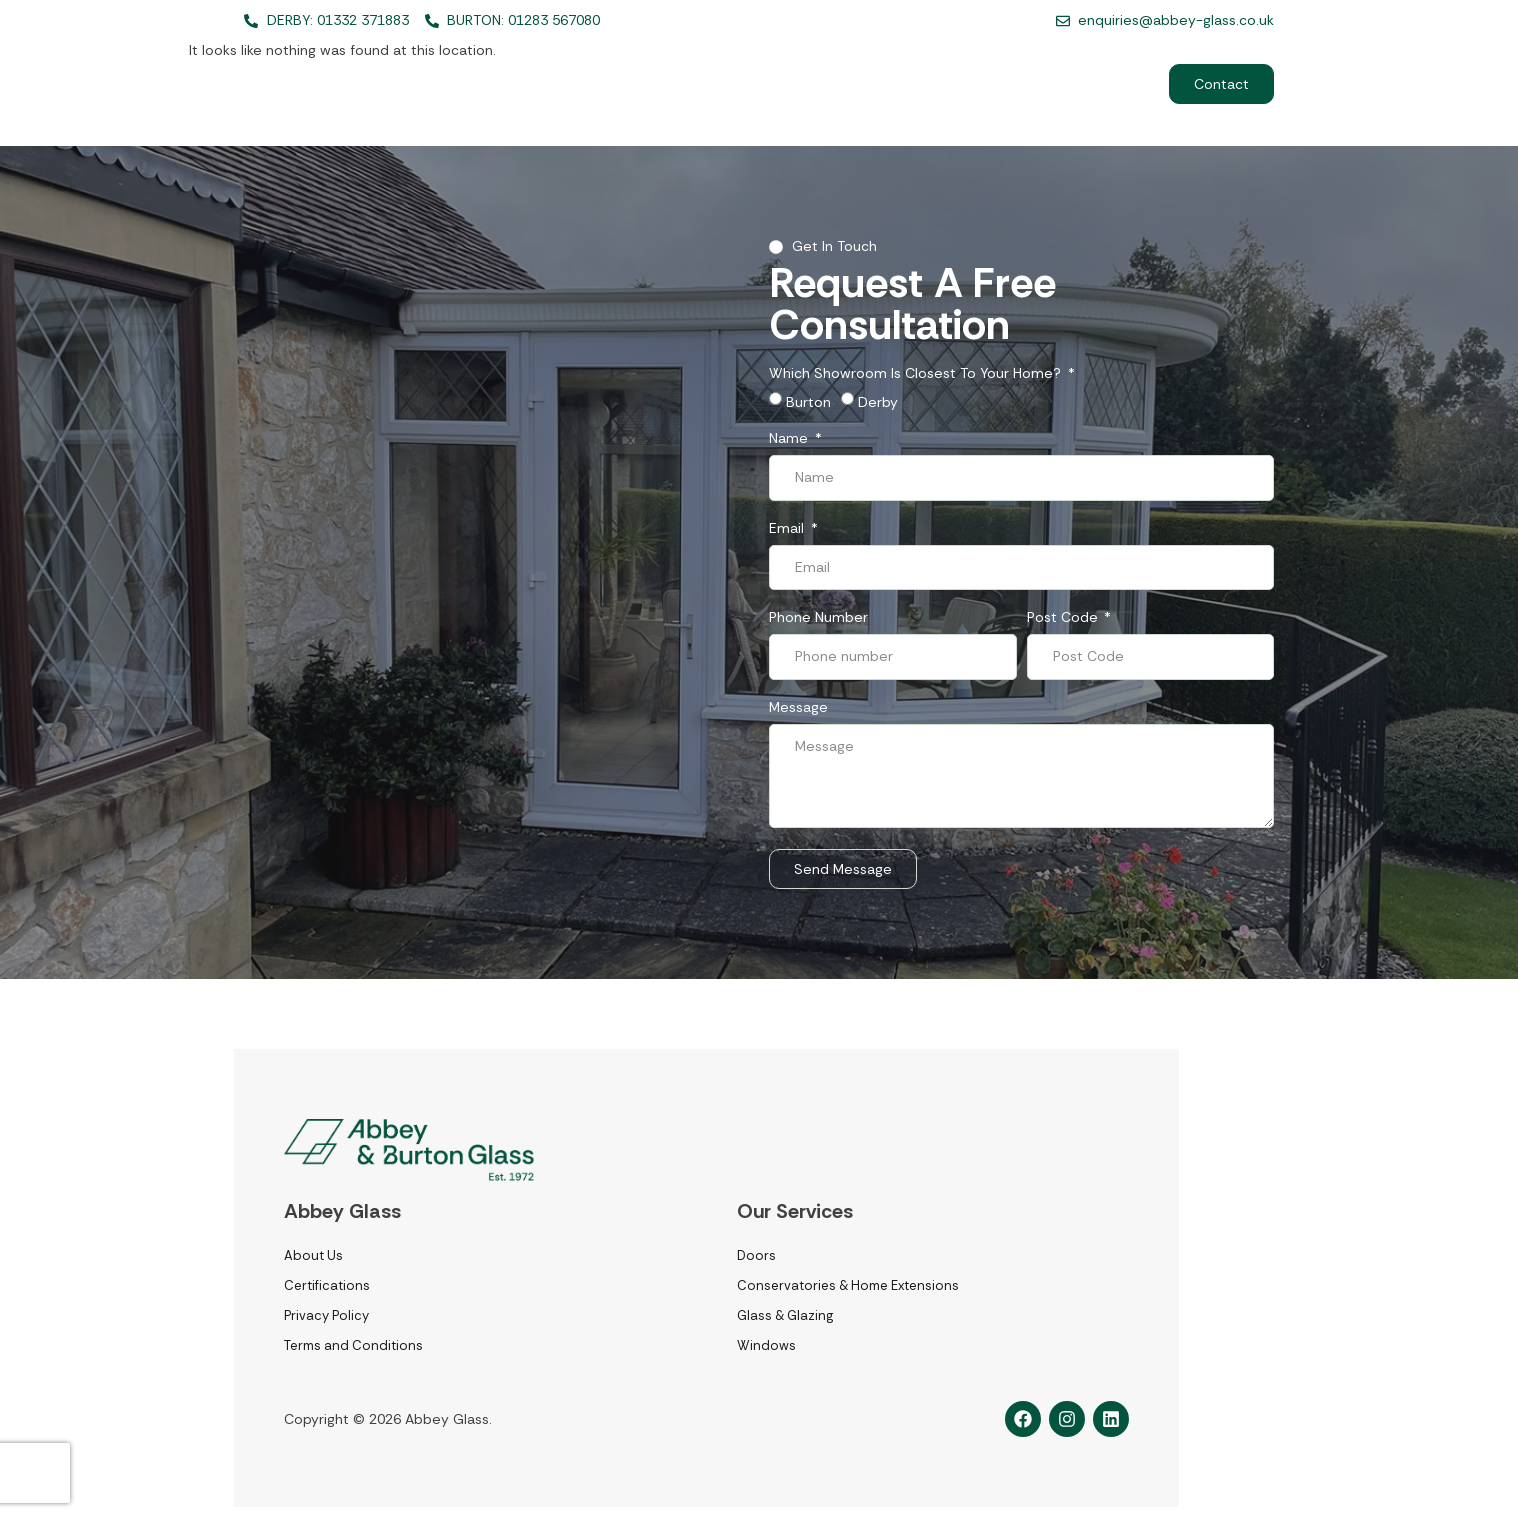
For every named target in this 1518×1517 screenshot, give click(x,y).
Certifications (327, 1285)
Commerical (1087, 84)
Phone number (818, 618)
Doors (756, 1255)
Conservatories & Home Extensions (848, 1285)
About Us (829, 84)
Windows (766, 1345)
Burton (808, 402)
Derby (878, 402)
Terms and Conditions (353, 1345)
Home (618, 84)
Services (718, 84)
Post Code (1064, 618)
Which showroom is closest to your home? (917, 374)
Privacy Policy (326, 1315)
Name (790, 439)
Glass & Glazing (785, 1315)
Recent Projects (953, 84)
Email (788, 529)
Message (798, 708)
